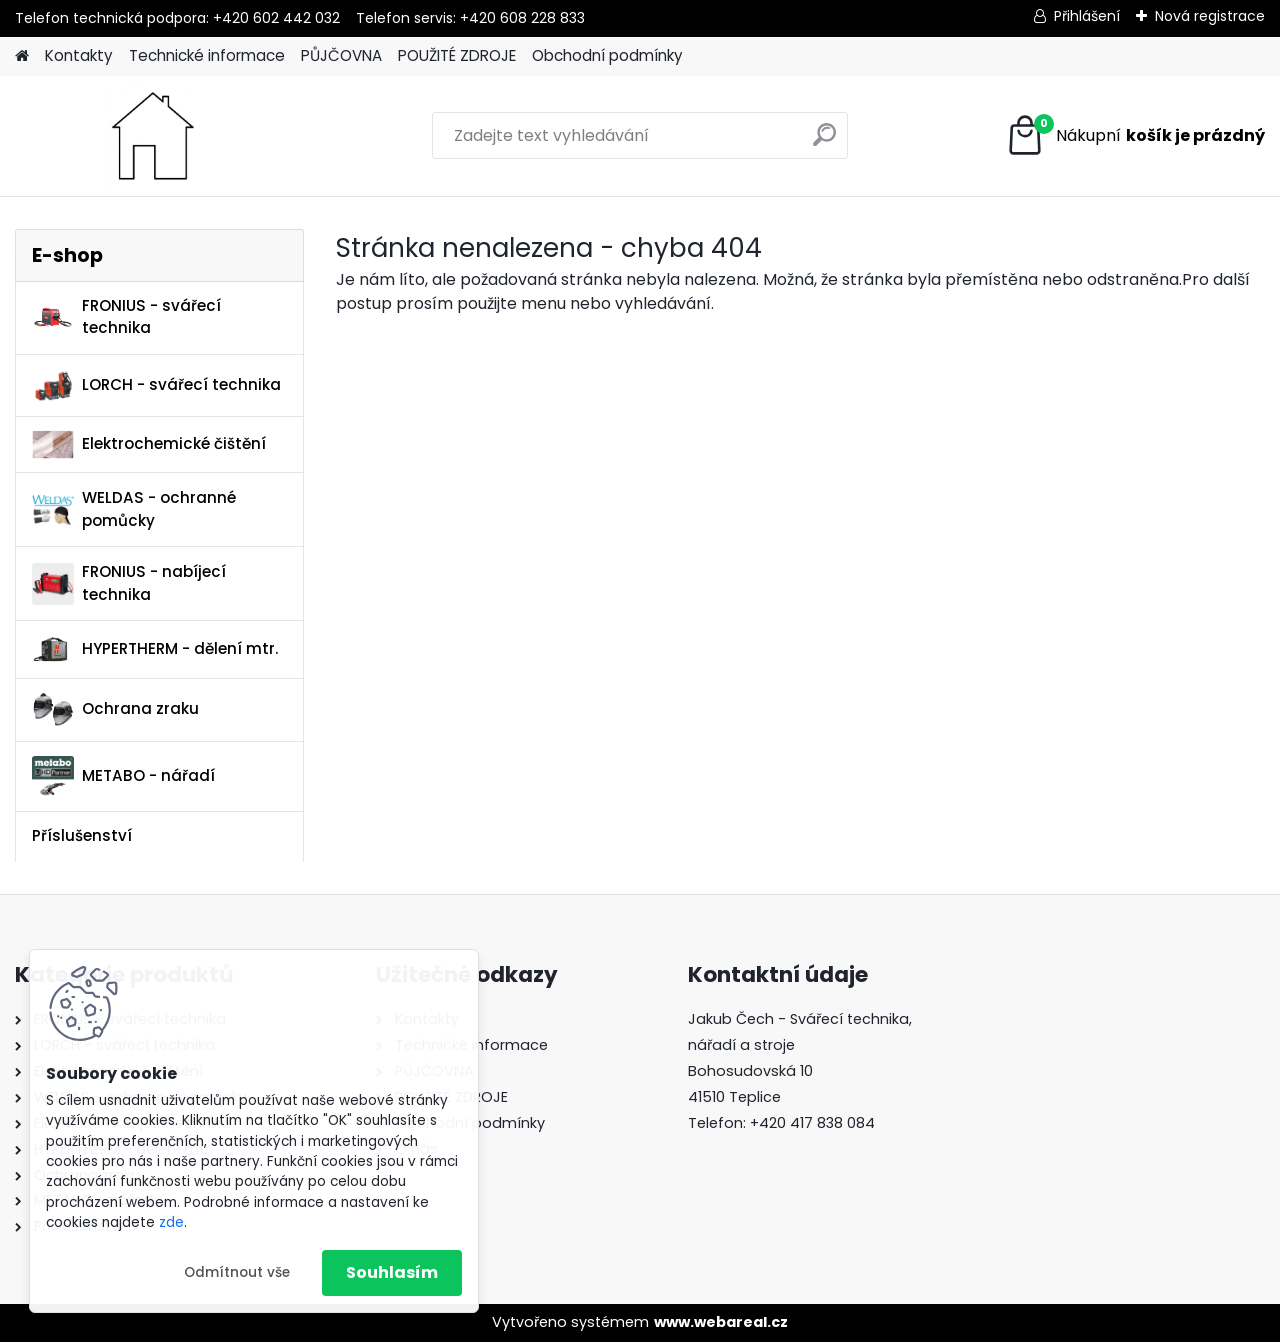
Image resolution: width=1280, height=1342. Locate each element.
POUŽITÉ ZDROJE (457, 55)
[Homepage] (22, 56)
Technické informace (207, 55)
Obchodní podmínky (607, 55)
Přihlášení (1087, 16)
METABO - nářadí (123, 776)
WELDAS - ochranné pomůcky (134, 509)
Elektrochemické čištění (149, 444)
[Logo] (152, 136)
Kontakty (79, 55)
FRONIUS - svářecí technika (126, 317)
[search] (824, 142)
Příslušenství (82, 835)
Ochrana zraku (115, 709)
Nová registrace (1210, 16)
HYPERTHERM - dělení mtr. (155, 649)
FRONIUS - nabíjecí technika (129, 583)
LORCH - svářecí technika (156, 385)
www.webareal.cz (721, 1322)
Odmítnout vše (237, 1272)
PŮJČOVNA (341, 55)
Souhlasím (392, 1272)
